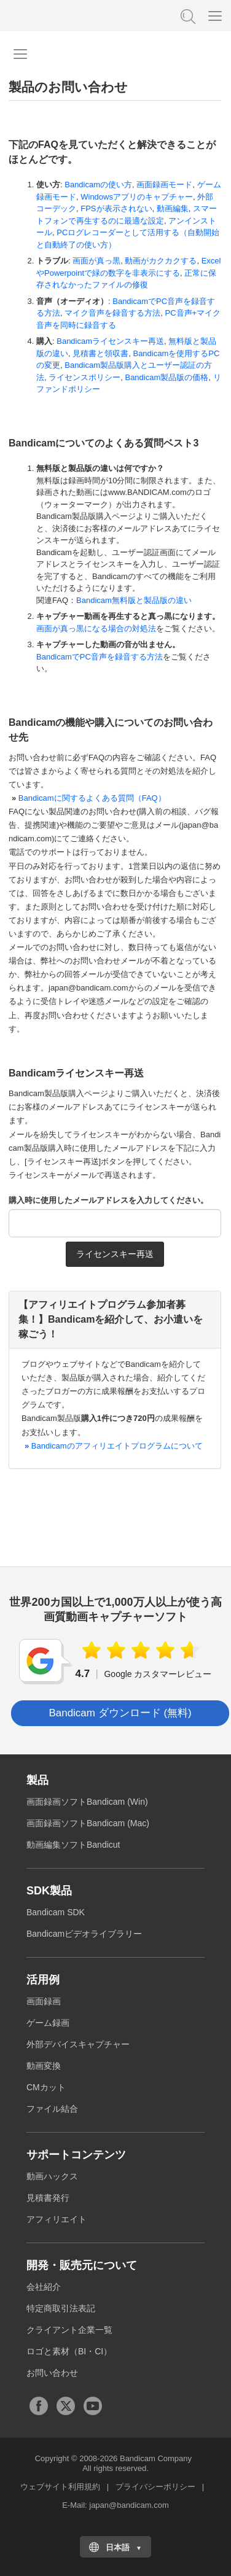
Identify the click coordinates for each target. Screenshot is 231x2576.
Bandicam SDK (55, 1912)
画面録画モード (164, 184)
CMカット (46, 2087)
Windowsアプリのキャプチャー (136, 196)
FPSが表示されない (116, 208)
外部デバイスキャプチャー (78, 2044)
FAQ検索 (186, 15)
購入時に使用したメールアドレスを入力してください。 (108, 1200)
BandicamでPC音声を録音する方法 (99, 656)
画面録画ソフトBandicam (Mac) (87, 1823)
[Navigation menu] (20, 54)
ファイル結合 (52, 2109)
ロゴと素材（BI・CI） (69, 2351)
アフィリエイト (56, 2219)
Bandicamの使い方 (98, 184)
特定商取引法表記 (60, 2308)
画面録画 (43, 2001)
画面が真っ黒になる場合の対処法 (96, 628)
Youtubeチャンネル (93, 2406)
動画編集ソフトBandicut (73, 1845)
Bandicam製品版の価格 (166, 377)
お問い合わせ (52, 2373)
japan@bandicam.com (129, 2505)
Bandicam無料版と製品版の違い (134, 600)
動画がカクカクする (161, 260)
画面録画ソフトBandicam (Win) (87, 1802)
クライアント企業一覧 (69, 2330)
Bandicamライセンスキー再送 (110, 341)
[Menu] (215, 15)
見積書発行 (47, 2198)
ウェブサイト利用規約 (60, 2486)
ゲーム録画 (47, 2023)
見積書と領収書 (100, 353)
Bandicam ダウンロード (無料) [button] (120, 1713)
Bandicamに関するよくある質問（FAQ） (92, 798)
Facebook (38, 2406)
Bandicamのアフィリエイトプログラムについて (112, 1445)
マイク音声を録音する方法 (112, 312)
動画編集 (173, 208)
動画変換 (43, 2066)
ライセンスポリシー (84, 377)
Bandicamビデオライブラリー (84, 1934)
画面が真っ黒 (96, 260)
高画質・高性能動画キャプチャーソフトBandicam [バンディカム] (70, 15)
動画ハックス (52, 2176)
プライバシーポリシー (155, 2486)
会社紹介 (43, 2287)
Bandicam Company (156, 2458)
